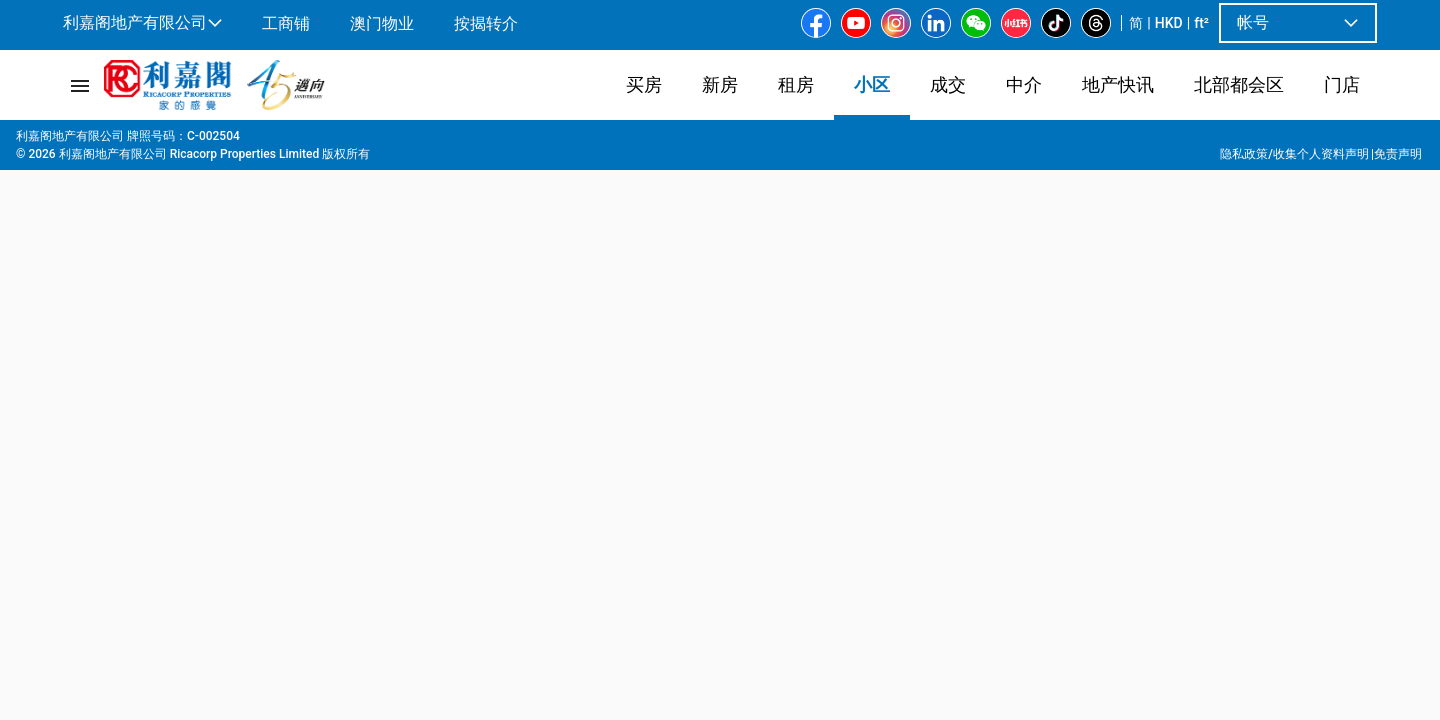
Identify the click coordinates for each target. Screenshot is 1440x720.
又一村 (242, 141)
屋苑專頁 (132, 141)
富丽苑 (358, 141)
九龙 (190, 141)
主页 (74, 141)
